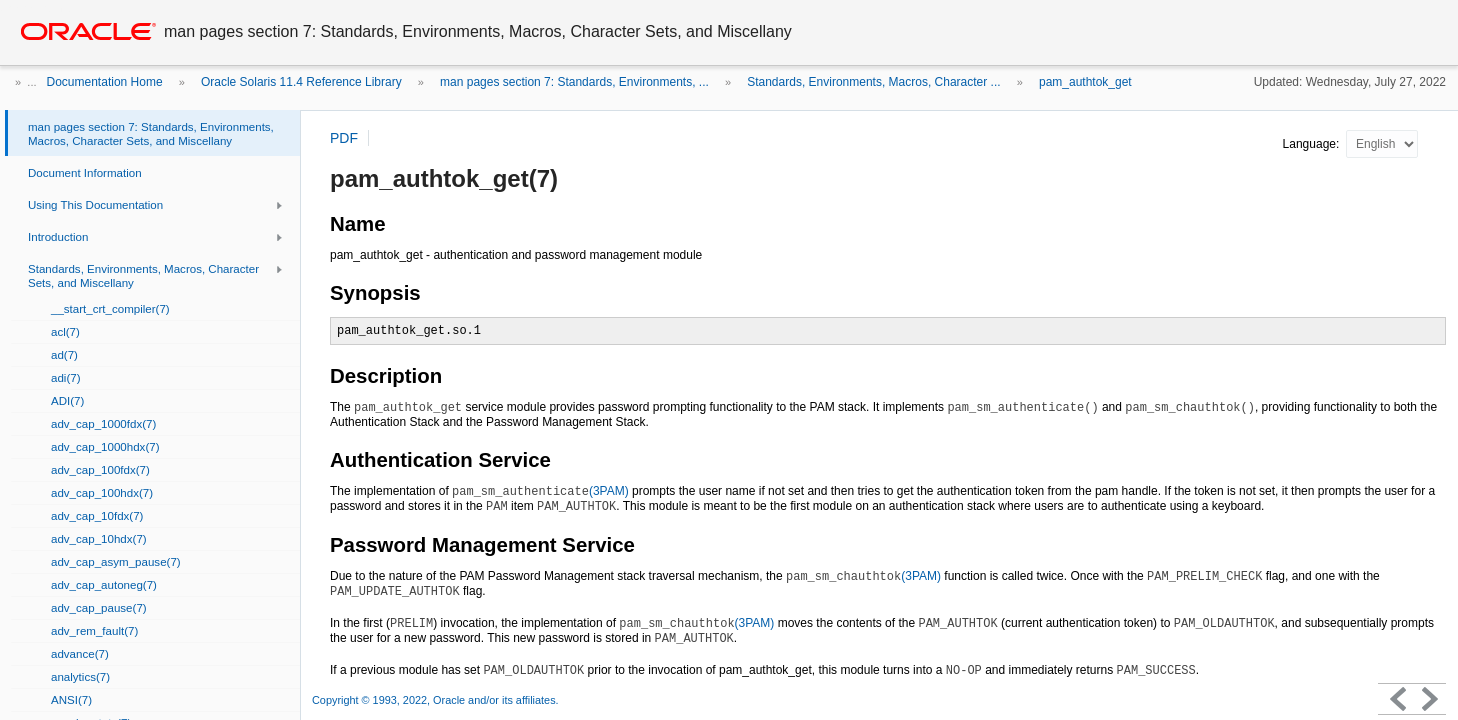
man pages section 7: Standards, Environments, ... (574, 82)
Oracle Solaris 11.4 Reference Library (301, 82)
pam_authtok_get (1085, 82)
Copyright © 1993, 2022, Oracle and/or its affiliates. (437, 700)
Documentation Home (105, 82)
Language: (1313, 144)
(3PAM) (540, 491)
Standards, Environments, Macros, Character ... (873, 82)
